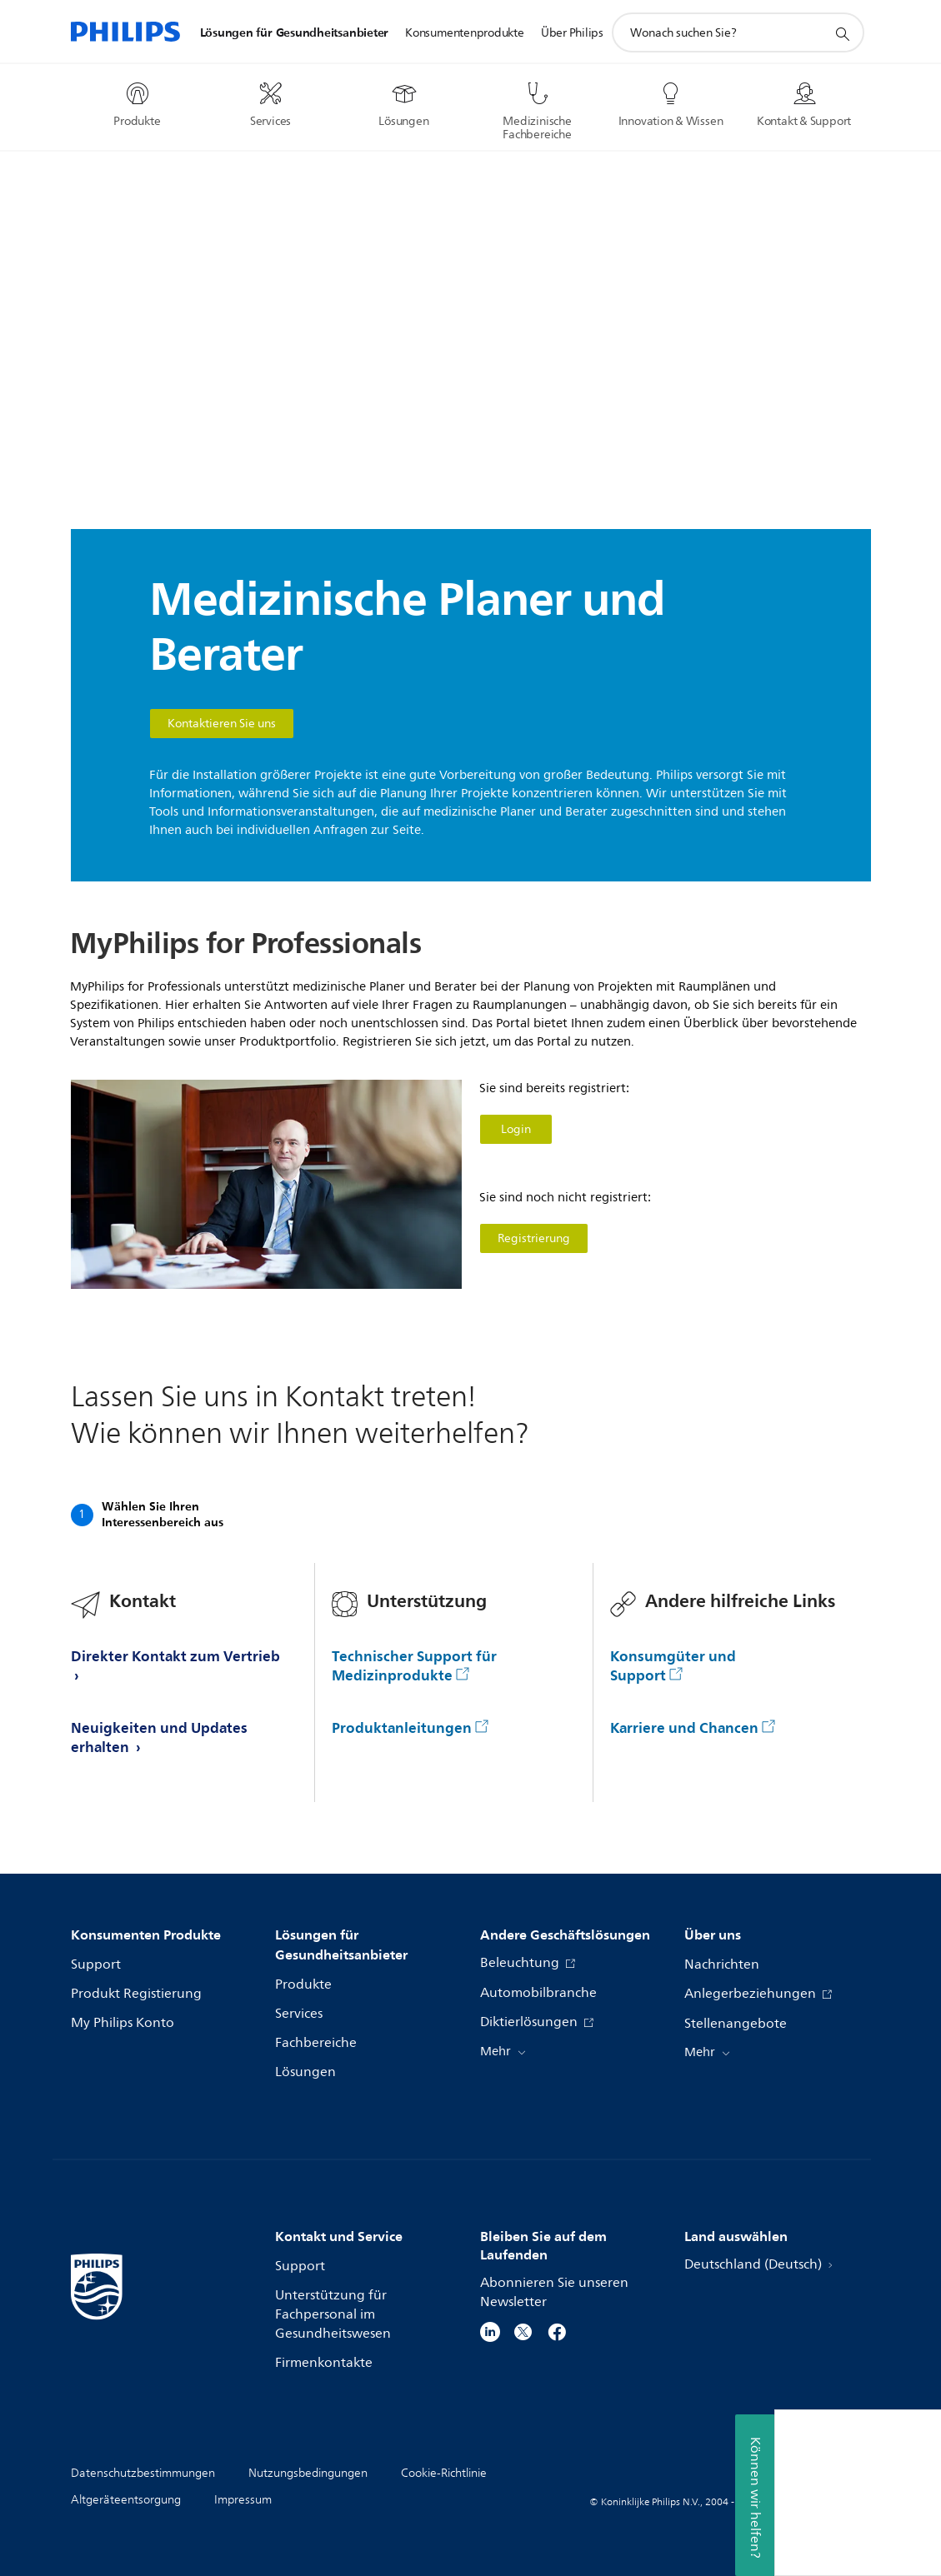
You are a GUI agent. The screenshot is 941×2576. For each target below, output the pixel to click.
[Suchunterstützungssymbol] (842, 33)
